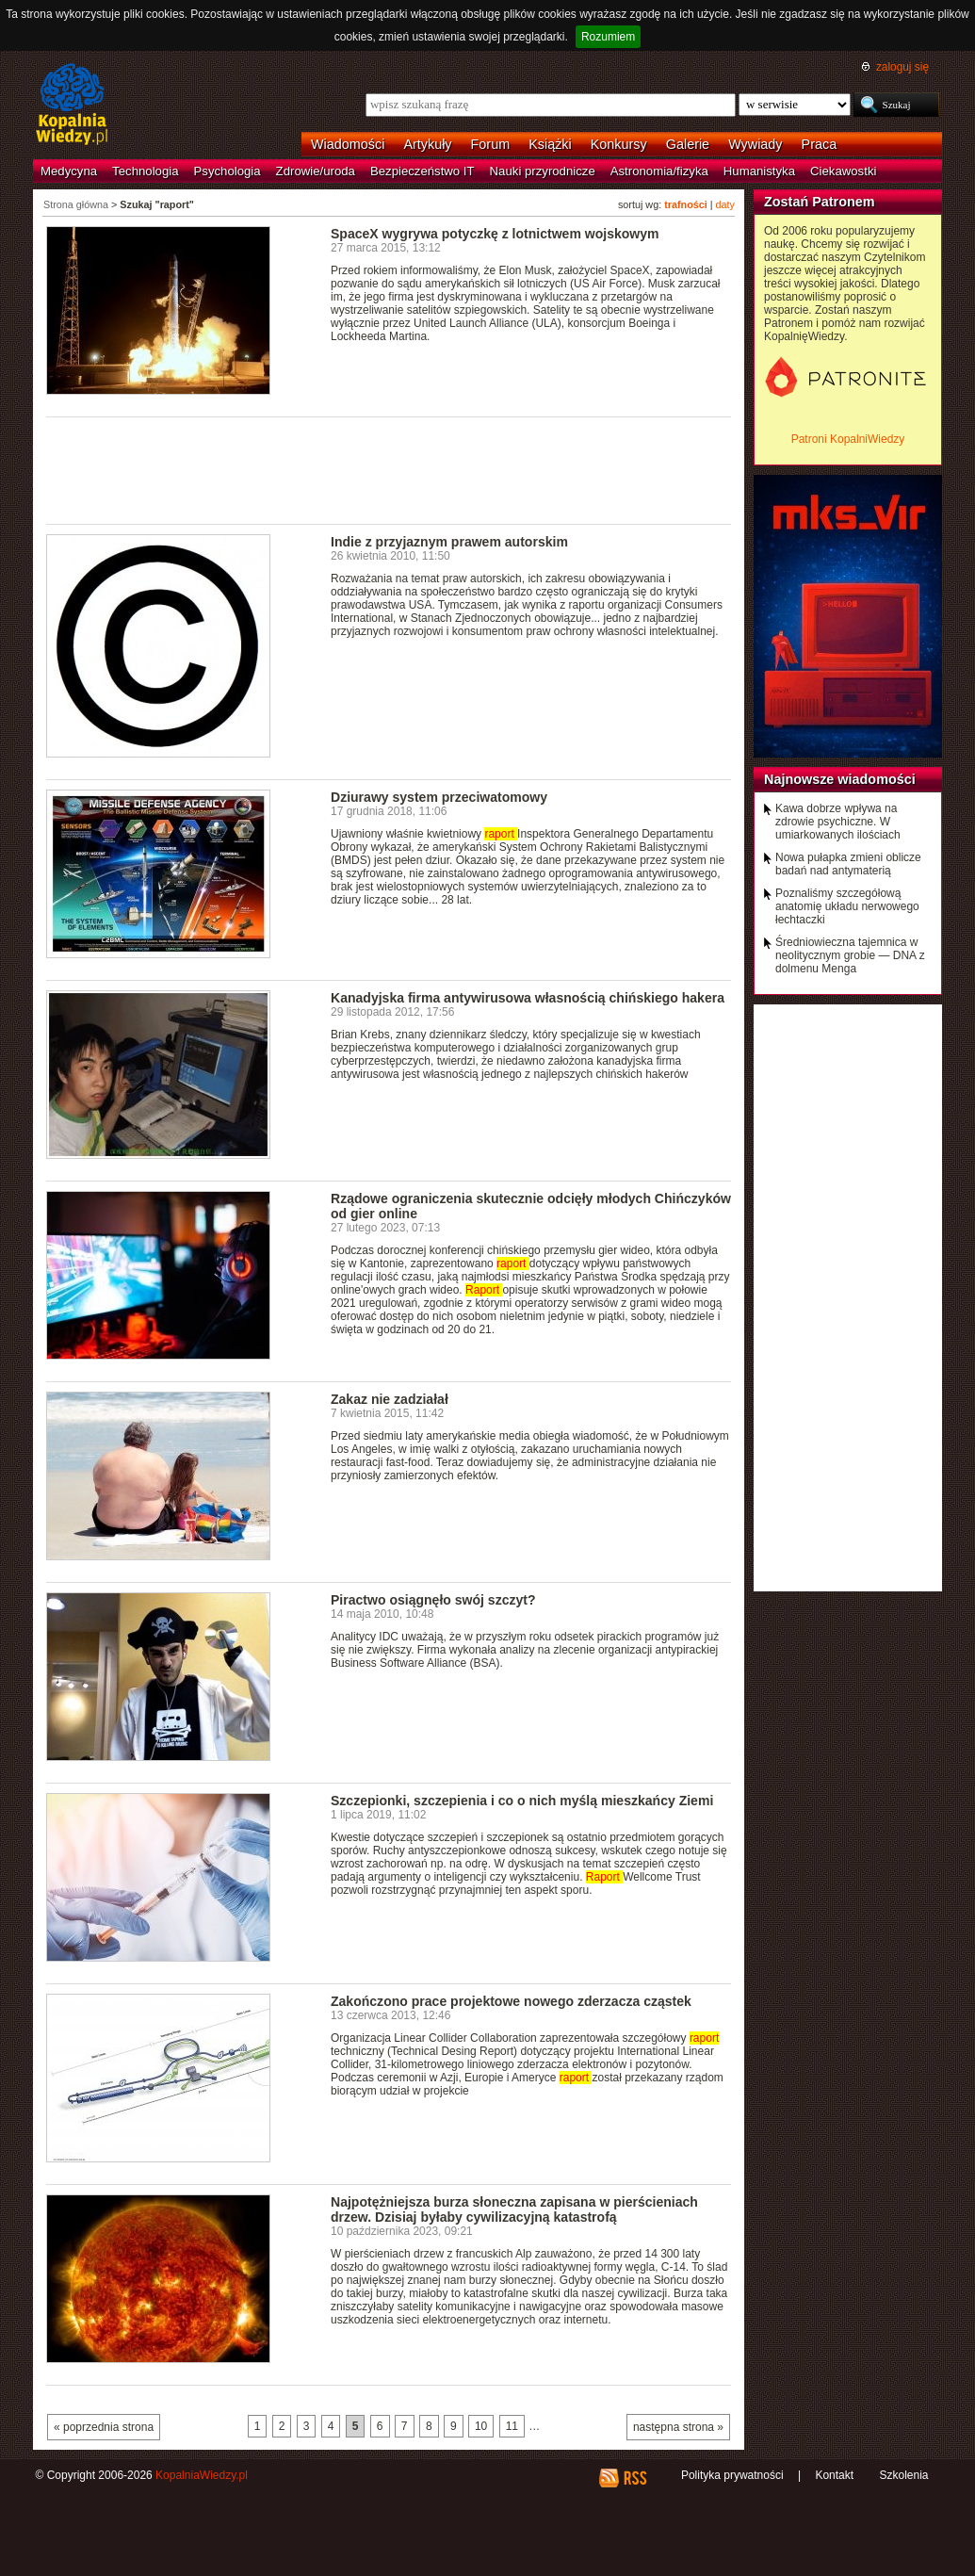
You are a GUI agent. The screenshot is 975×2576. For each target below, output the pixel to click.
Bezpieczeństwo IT (422, 171)
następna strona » (678, 2427)
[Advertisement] (389, 469)
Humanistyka (759, 171)
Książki (550, 144)
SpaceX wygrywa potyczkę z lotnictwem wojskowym (495, 233)
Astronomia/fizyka (659, 171)
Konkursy (619, 144)
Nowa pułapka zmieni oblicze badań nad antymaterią (848, 864)
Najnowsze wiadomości (840, 779)
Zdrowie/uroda (315, 171)
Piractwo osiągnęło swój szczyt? (433, 1599)
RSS (634, 2478)
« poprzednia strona (104, 2427)
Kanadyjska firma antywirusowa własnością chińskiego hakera (527, 997)
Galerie (687, 144)
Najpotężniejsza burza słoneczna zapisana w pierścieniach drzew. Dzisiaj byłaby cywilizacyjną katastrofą (514, 2209)
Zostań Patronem (819, 201)
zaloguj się (902, 66)
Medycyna (69, 171)
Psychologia (227, 171)
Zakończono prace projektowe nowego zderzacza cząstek (511, 2001)
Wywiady (755, 144)
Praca (819, 144)
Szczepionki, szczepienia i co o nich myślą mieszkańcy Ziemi (522, 1800)
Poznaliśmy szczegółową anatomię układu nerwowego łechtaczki (847, 906)
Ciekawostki (843, 171)
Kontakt (834, 2475)
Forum (491, 144)
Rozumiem (608, 36)
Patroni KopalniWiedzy (848, 439)
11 (512, 2426)
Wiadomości (347, 144)
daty (725, 204)
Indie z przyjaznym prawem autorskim (449, 541)
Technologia (145, 171)
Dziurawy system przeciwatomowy (439, 797)
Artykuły (427, 144)
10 (481, 2426)
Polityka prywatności (732, 2475)
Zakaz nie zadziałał (389, 1399)
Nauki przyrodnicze (542, 171)
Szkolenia (903, 2475)
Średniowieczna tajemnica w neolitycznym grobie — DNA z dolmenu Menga (850, 955)
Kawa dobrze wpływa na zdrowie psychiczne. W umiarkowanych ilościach (838, 821)
